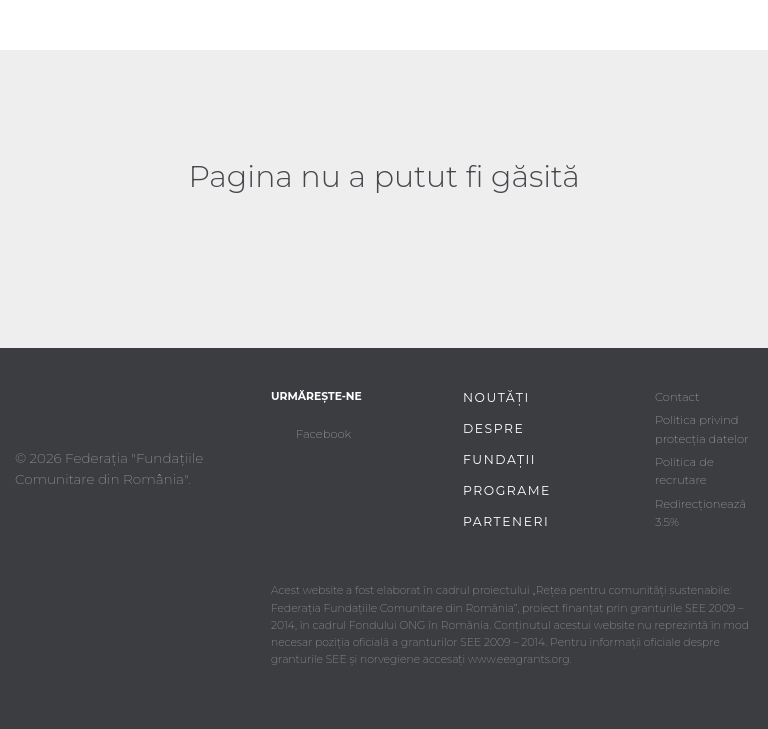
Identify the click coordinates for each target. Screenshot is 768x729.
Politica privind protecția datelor (702, 429)
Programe (507, 490)
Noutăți (496, 397)
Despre (493, 428)
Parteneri (506, 521)
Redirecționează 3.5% (700, 513)
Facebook (323, 434)
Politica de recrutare (684, 471)
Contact (677, 397)
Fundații (499, 459)
